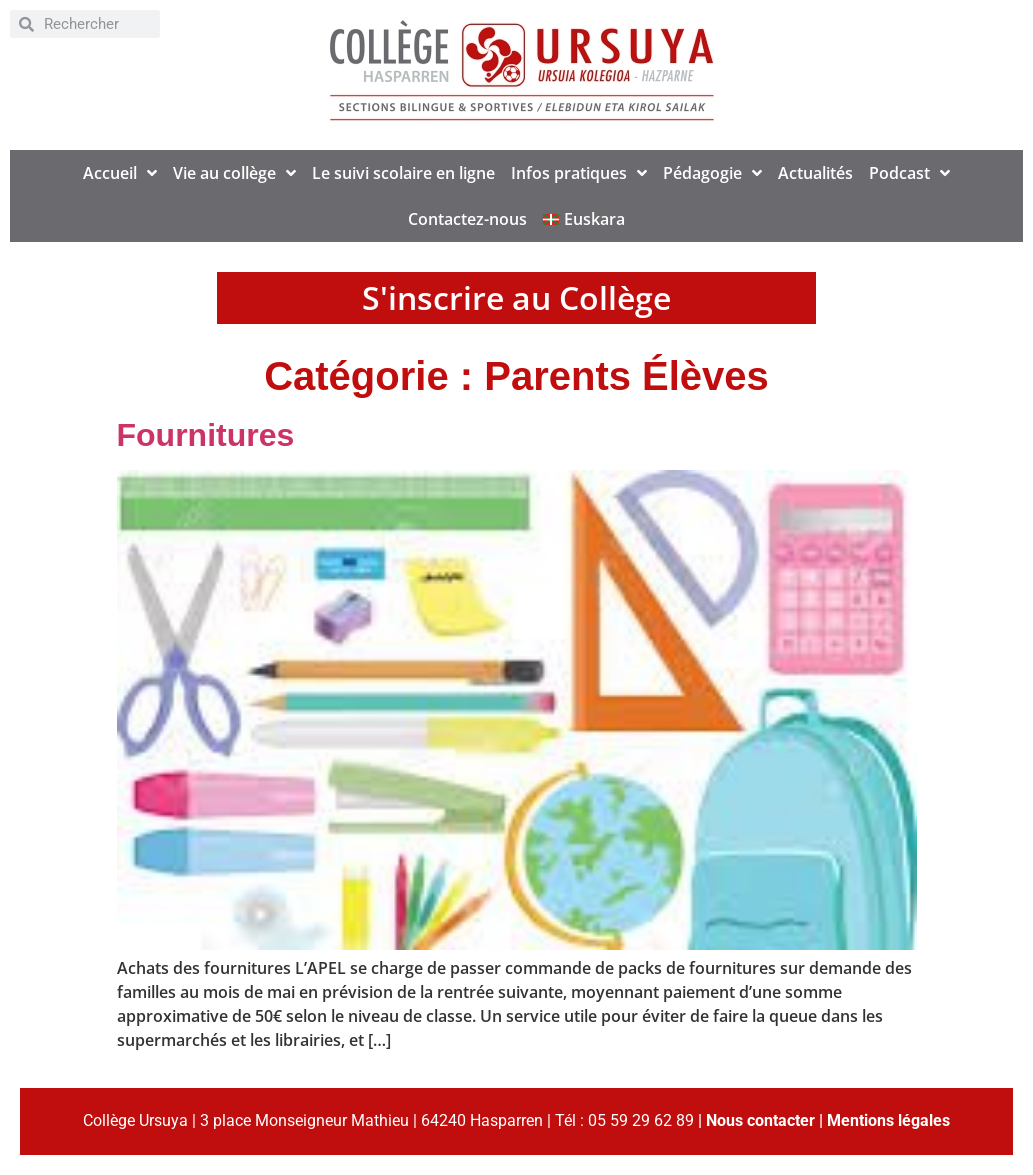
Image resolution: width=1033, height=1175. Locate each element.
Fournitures (206, 435)
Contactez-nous (467, 219)
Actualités (815, 173)
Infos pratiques (579, 173)
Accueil (120, 173)
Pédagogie (712, 173)
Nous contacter (760, 1120)
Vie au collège (234, 173)
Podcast (909, 173)
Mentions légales (888, 1120)
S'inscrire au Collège (516, 297)
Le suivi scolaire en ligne (403, 173)
